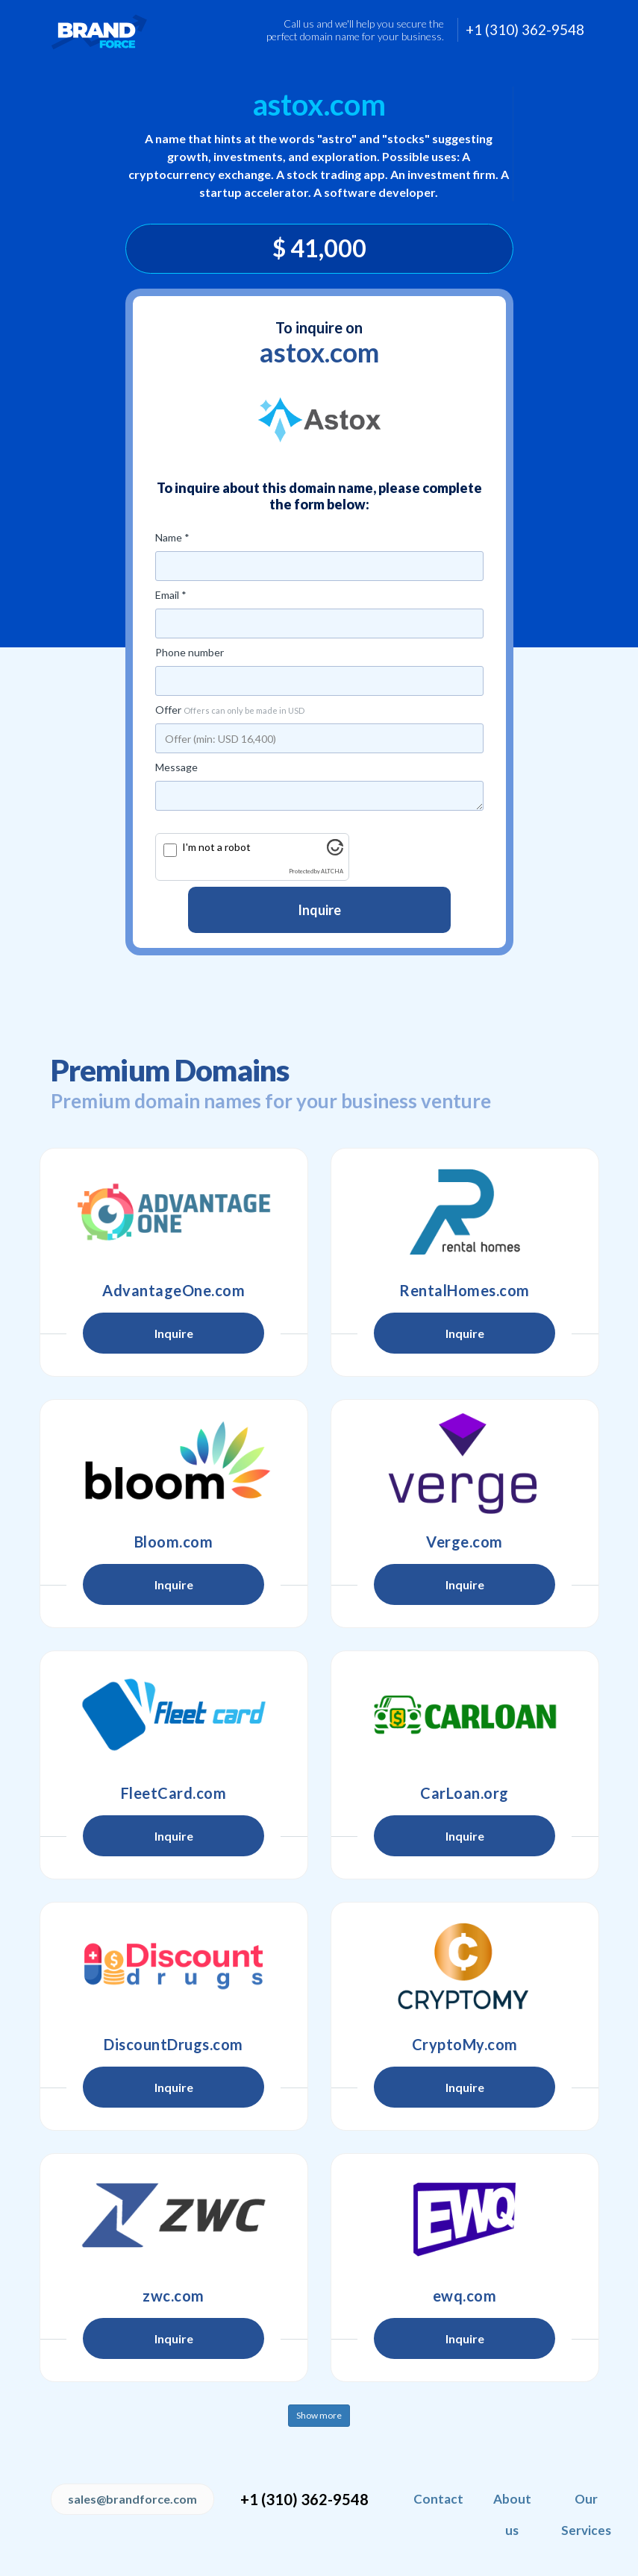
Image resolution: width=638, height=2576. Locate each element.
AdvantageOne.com (173, 1290)
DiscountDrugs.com (173, 2044)
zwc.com (173, 2296)
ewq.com (465, 2296)
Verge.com (464, 1542)
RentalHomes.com (464, 1290)
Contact (438, 2499)
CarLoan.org (464, 1793)
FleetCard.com (174, 1793)
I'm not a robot (216, 847)
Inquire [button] (173, 1333)
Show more (319, 2415)
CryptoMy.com (465, 2044)
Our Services (586, 2514)
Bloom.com (173, 1542)
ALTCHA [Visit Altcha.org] (332, 871)
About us (512, 2514)
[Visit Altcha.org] (335, 851)
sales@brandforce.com (132, 2499)
